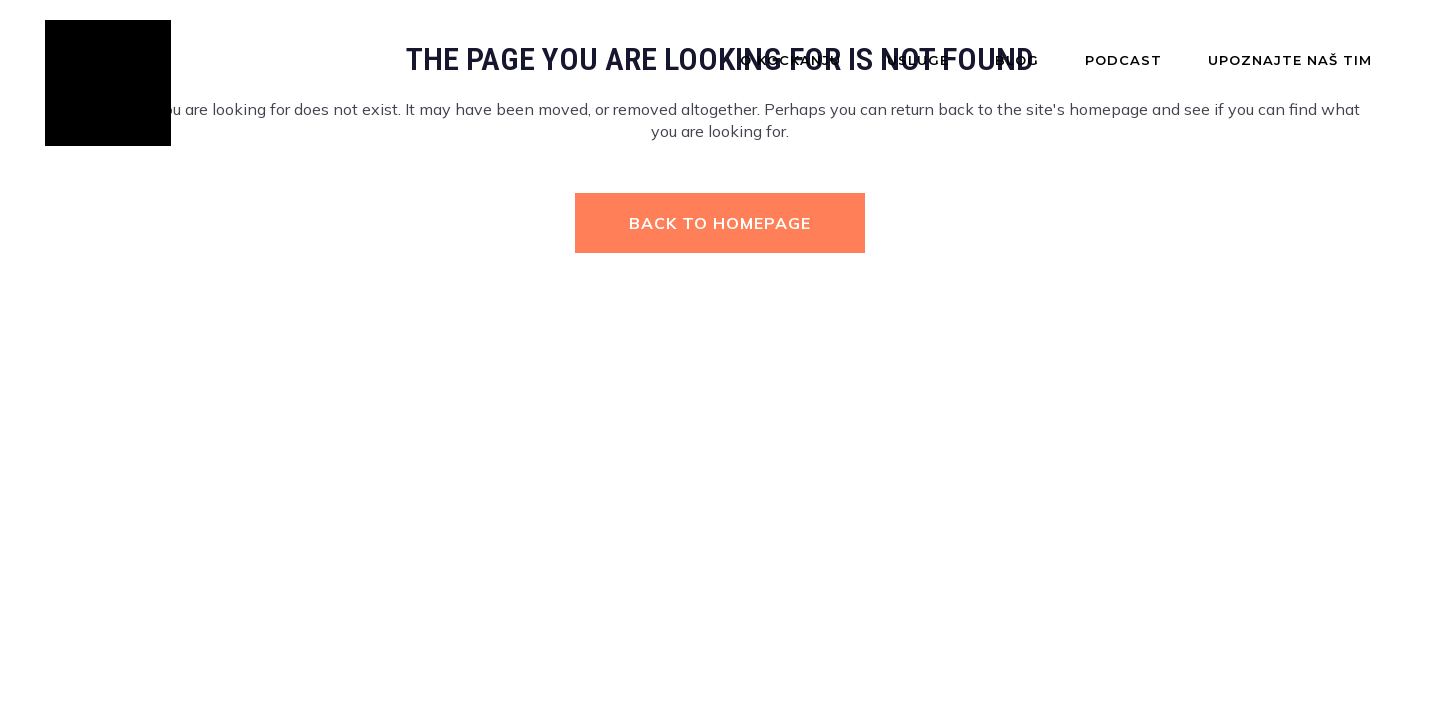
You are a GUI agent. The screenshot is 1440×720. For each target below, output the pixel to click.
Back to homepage (720, 223)
